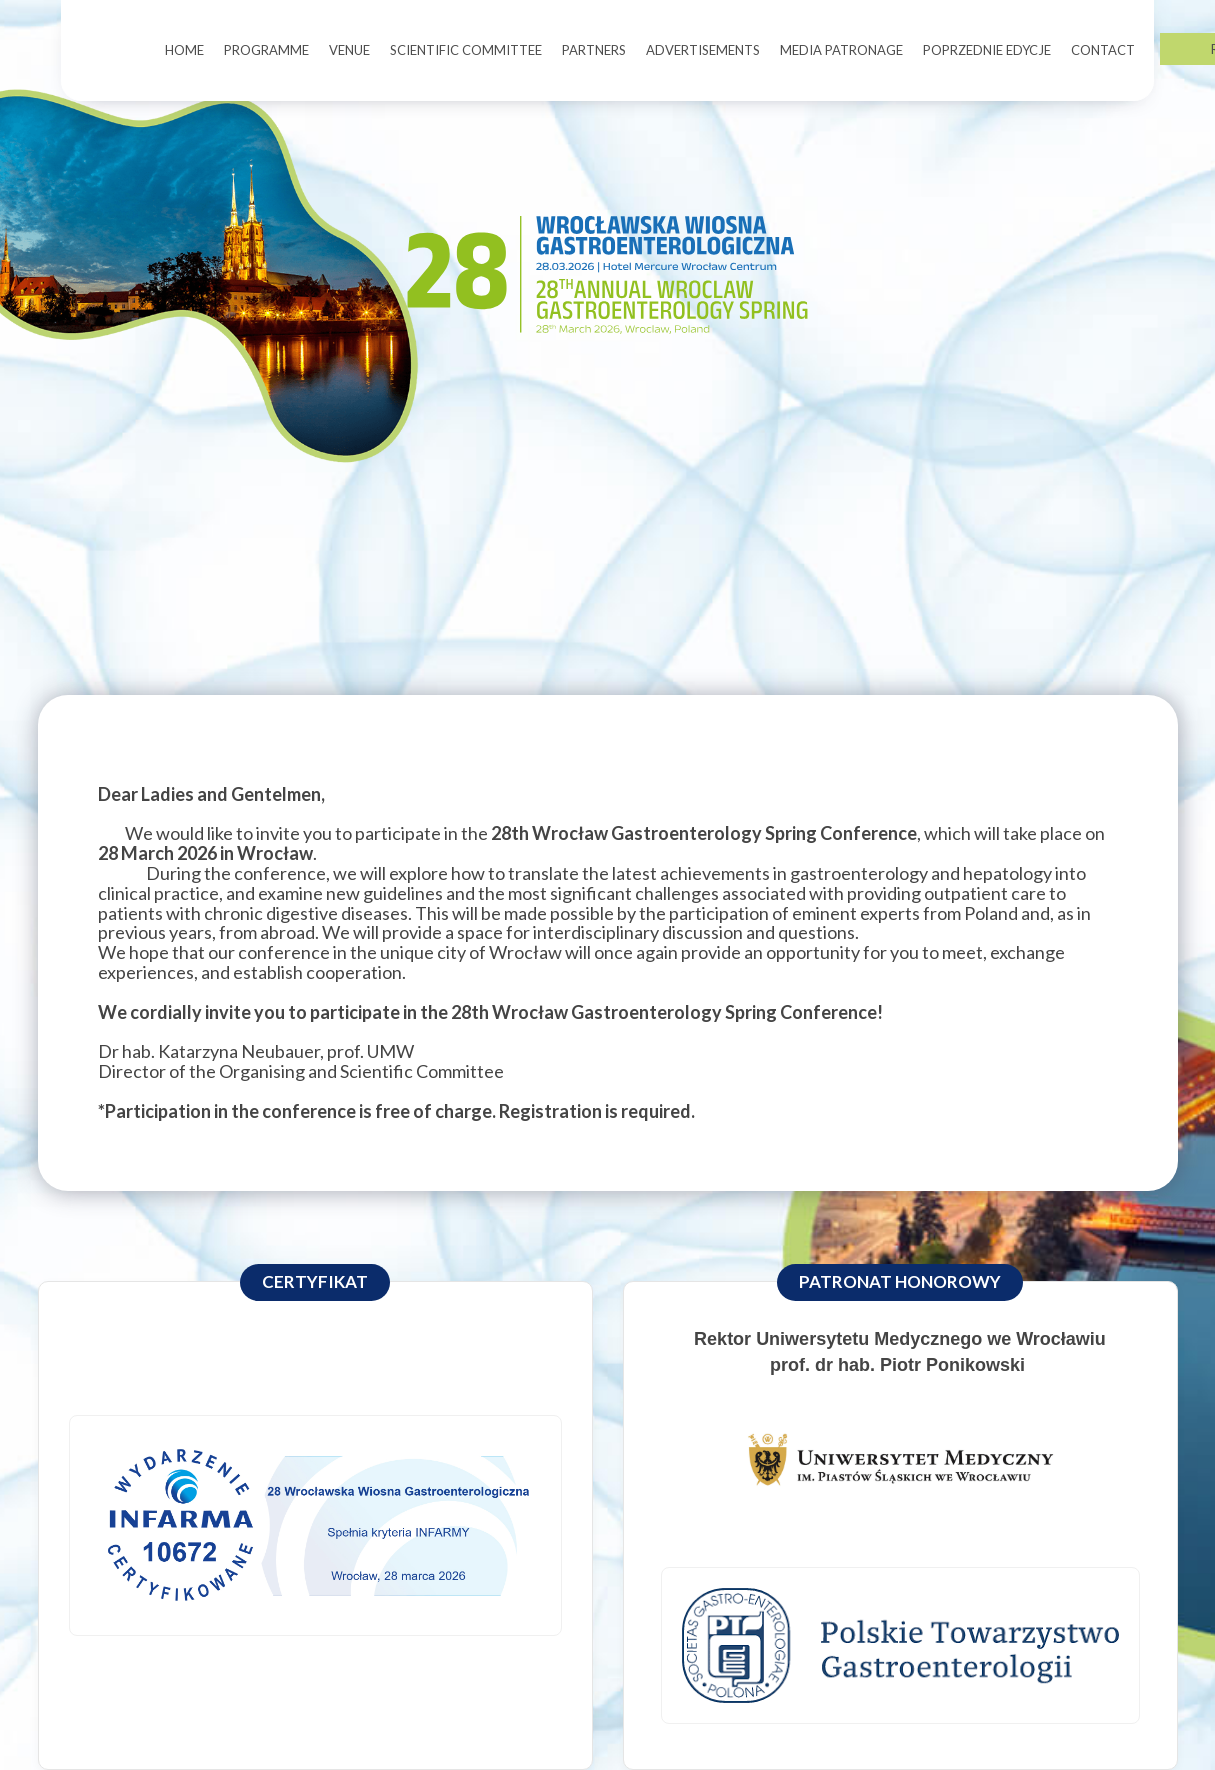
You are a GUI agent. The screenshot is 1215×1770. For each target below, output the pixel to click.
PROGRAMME (266, 50)
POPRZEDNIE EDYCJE (987, 50)
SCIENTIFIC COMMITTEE (466, 50)
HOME (184, 50)
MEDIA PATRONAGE (841, 50)
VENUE (349, 50)
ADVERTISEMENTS (703, 50)
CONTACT (1103, 50)
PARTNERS (594, 50)
